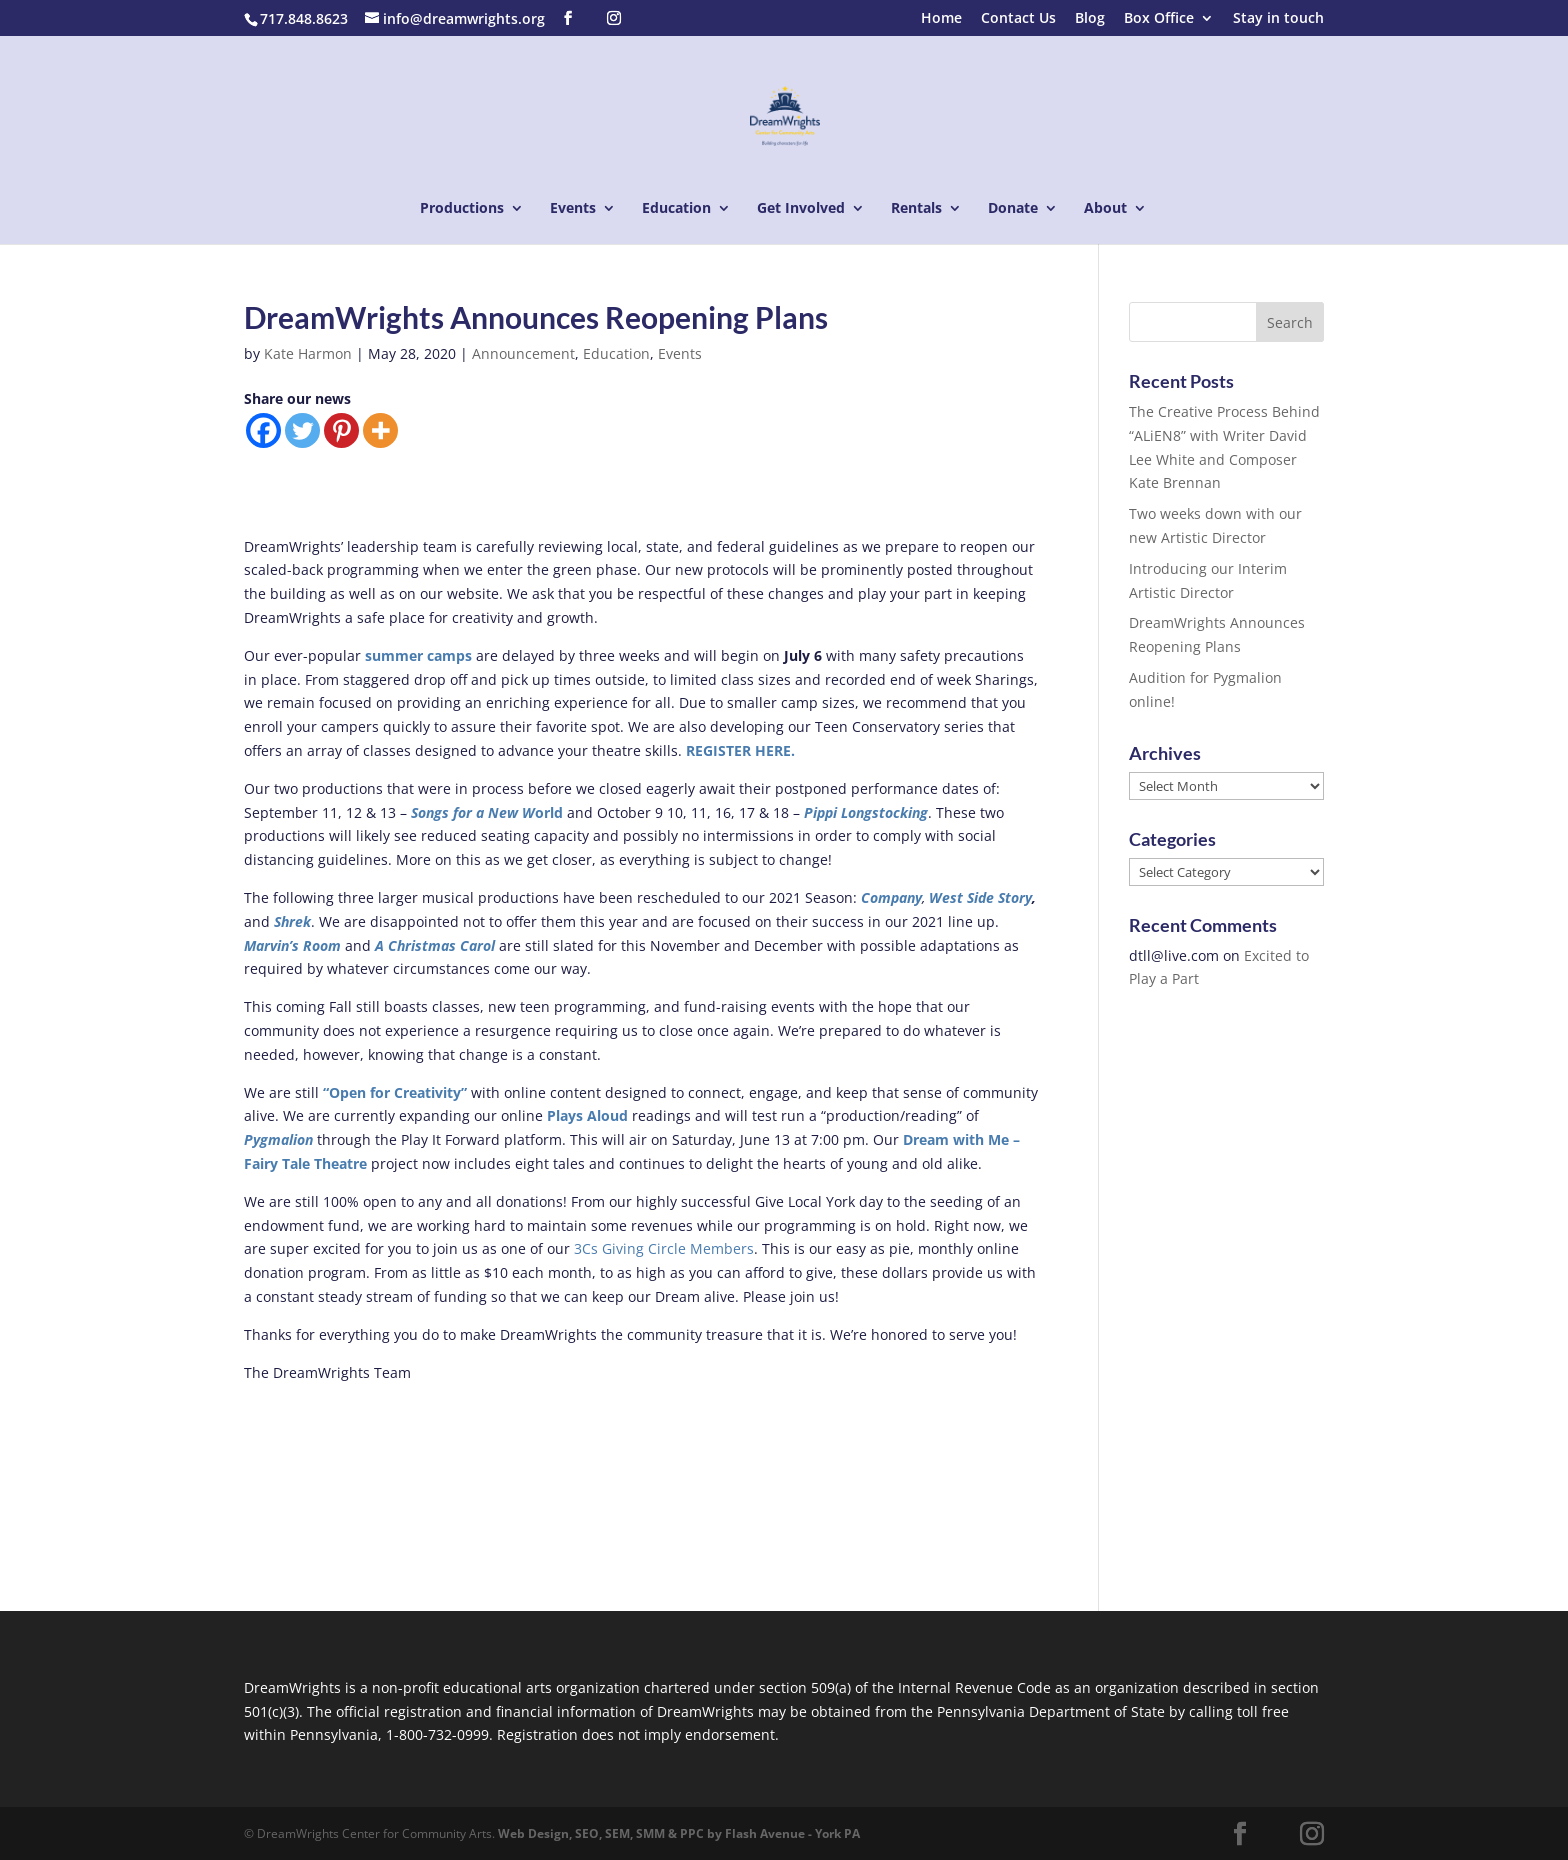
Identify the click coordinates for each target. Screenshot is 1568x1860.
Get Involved (801, 209)
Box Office (1159, 19)
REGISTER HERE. (740, 750)
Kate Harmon (308, 353)
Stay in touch (1278, 19)
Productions (462, 209)
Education (676, 209)
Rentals (916, 209)
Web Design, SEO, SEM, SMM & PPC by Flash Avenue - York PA (679, 1833)
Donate (1013, 209)
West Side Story (980, 897)
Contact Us (1018, 19)
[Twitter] (302, 430)
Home (941, 19)
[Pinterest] (341, 430)
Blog (1090, 19)
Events (573, 209)
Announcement (523, 353)
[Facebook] (263, 430)
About (1105, 209)
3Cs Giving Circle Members (664, 1248)
